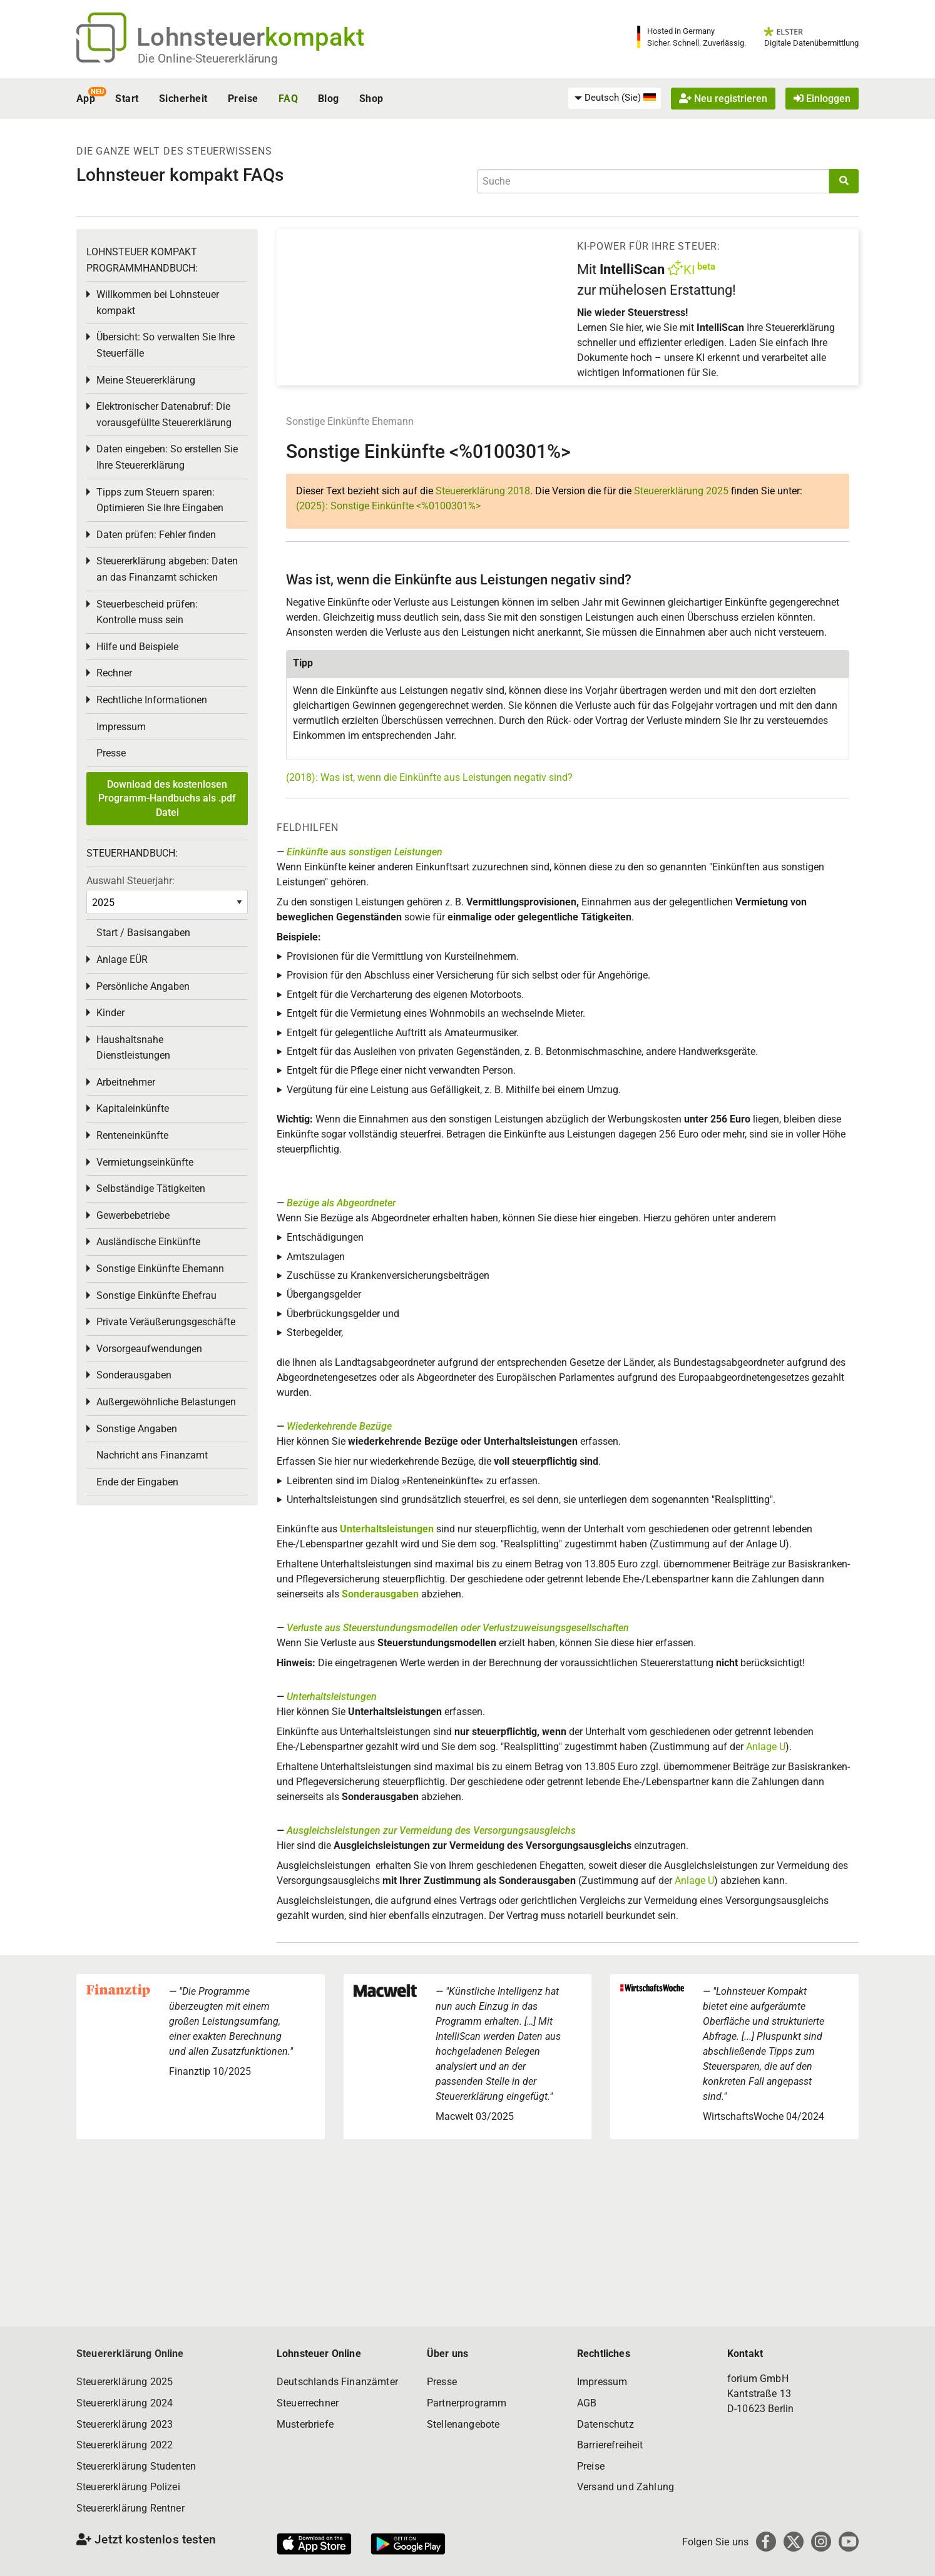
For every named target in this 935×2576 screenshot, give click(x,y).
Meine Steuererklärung (145, 380)
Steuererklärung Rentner (130, 2508)
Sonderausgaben (380, 1594)
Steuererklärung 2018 (483, 491)
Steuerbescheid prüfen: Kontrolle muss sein (147, 612)
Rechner (114, 673)
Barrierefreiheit (610, 2445)
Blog (328, 98)
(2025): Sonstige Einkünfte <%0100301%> (388, 506)
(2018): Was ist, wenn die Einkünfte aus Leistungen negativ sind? (429, 777)
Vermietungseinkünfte (144, 1162)
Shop (371, 98)
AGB (586, 2403)
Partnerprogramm (466, 2403)
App (85, 98)
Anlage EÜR (122, 959)
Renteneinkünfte (132, 1135)
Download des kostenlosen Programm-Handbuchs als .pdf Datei (167, 798)
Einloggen (822, 98)
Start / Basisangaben (143, 933)
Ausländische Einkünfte (148, 1242)
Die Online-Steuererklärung (208, 58)
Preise (243, 98)
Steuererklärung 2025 (681, 491)
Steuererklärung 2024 (124, 2403)
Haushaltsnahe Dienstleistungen (133, 1048)
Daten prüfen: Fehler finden (156, 535)
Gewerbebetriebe (133, 1215)
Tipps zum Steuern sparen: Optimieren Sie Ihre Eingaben (159, 500)
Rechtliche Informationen (151, 700)
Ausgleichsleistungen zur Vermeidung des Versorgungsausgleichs (431, 1830)
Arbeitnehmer (125, 1082)
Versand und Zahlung (625, 2487)
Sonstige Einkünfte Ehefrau (156, 1295)
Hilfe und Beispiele (137, 647)
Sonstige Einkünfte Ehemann (350, 421)
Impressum (121, 727)
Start (126, 98)
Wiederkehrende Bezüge (339, 1426)
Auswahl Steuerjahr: (130, 881)
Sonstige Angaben (136, 1429)
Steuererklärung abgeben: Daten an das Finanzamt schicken (167, 569)
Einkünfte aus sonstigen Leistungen (364, 852)
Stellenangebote (463, 2424)
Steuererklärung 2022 (124, 2445)
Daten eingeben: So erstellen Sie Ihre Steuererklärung (167, 457)
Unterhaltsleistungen (387, 1529)
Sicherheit (183, 98)
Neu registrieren (723, 98)
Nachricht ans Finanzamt (152, 1455)
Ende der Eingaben (137, 1482)
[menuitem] (614, 98)
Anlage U (765, 1747)
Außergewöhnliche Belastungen (166, 1402)
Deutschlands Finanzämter (337, 2382)
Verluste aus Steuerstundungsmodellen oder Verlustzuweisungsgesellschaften (458, 1628)
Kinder (110, 1013)
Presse (111, 753)
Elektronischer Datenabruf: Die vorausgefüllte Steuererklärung (164, 414)
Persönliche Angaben (143, 986)
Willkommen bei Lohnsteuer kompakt (157, 302)
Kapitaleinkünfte (132, 1108)
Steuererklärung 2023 (124, 2424)
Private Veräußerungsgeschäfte (165, 1322)
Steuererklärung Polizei (128, 2487)
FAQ (288, 98)
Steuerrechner (308, 2403)
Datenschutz (605, 2424)
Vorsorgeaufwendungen (149, 1349)
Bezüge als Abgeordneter (341, 1203)
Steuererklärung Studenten (136, 2466)
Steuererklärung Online (130, 2354)
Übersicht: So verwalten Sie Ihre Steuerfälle (165, 345)
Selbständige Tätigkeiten (150, 1188)
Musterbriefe (305, 2424)
